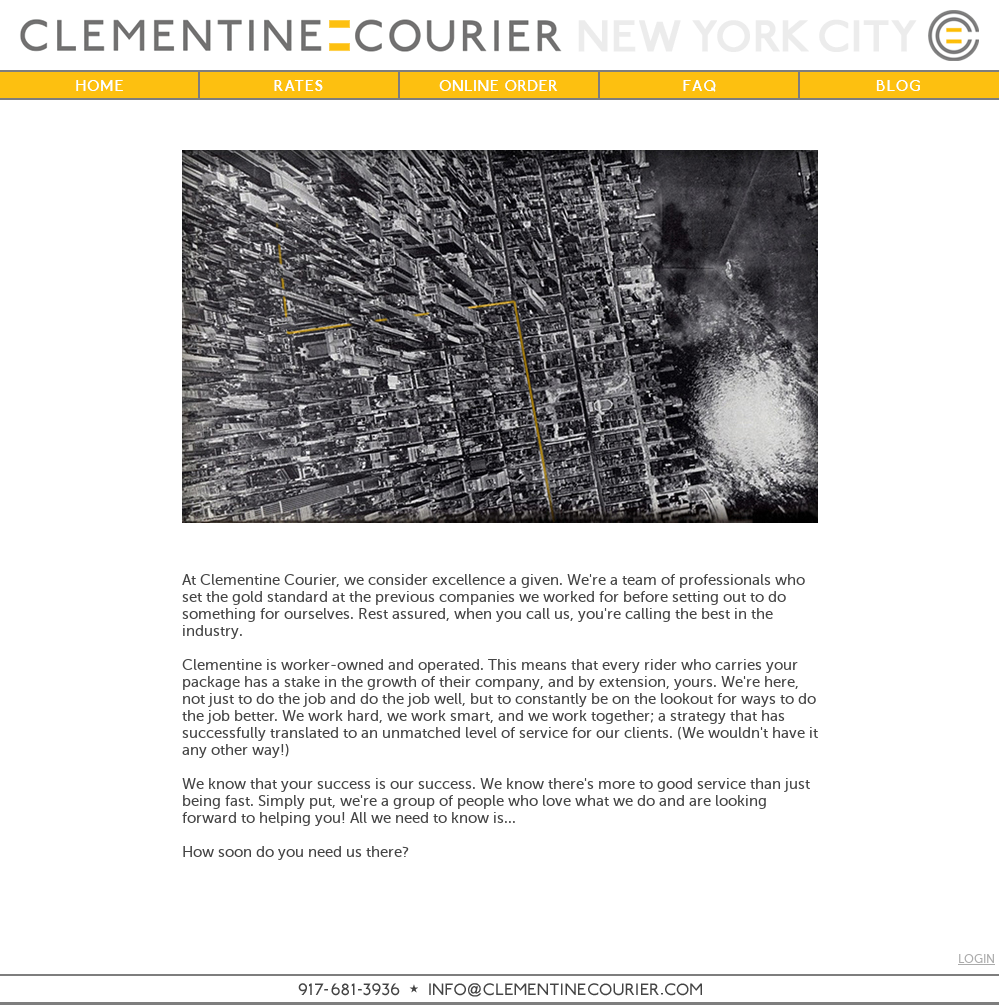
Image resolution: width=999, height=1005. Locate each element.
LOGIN (976, 960)
